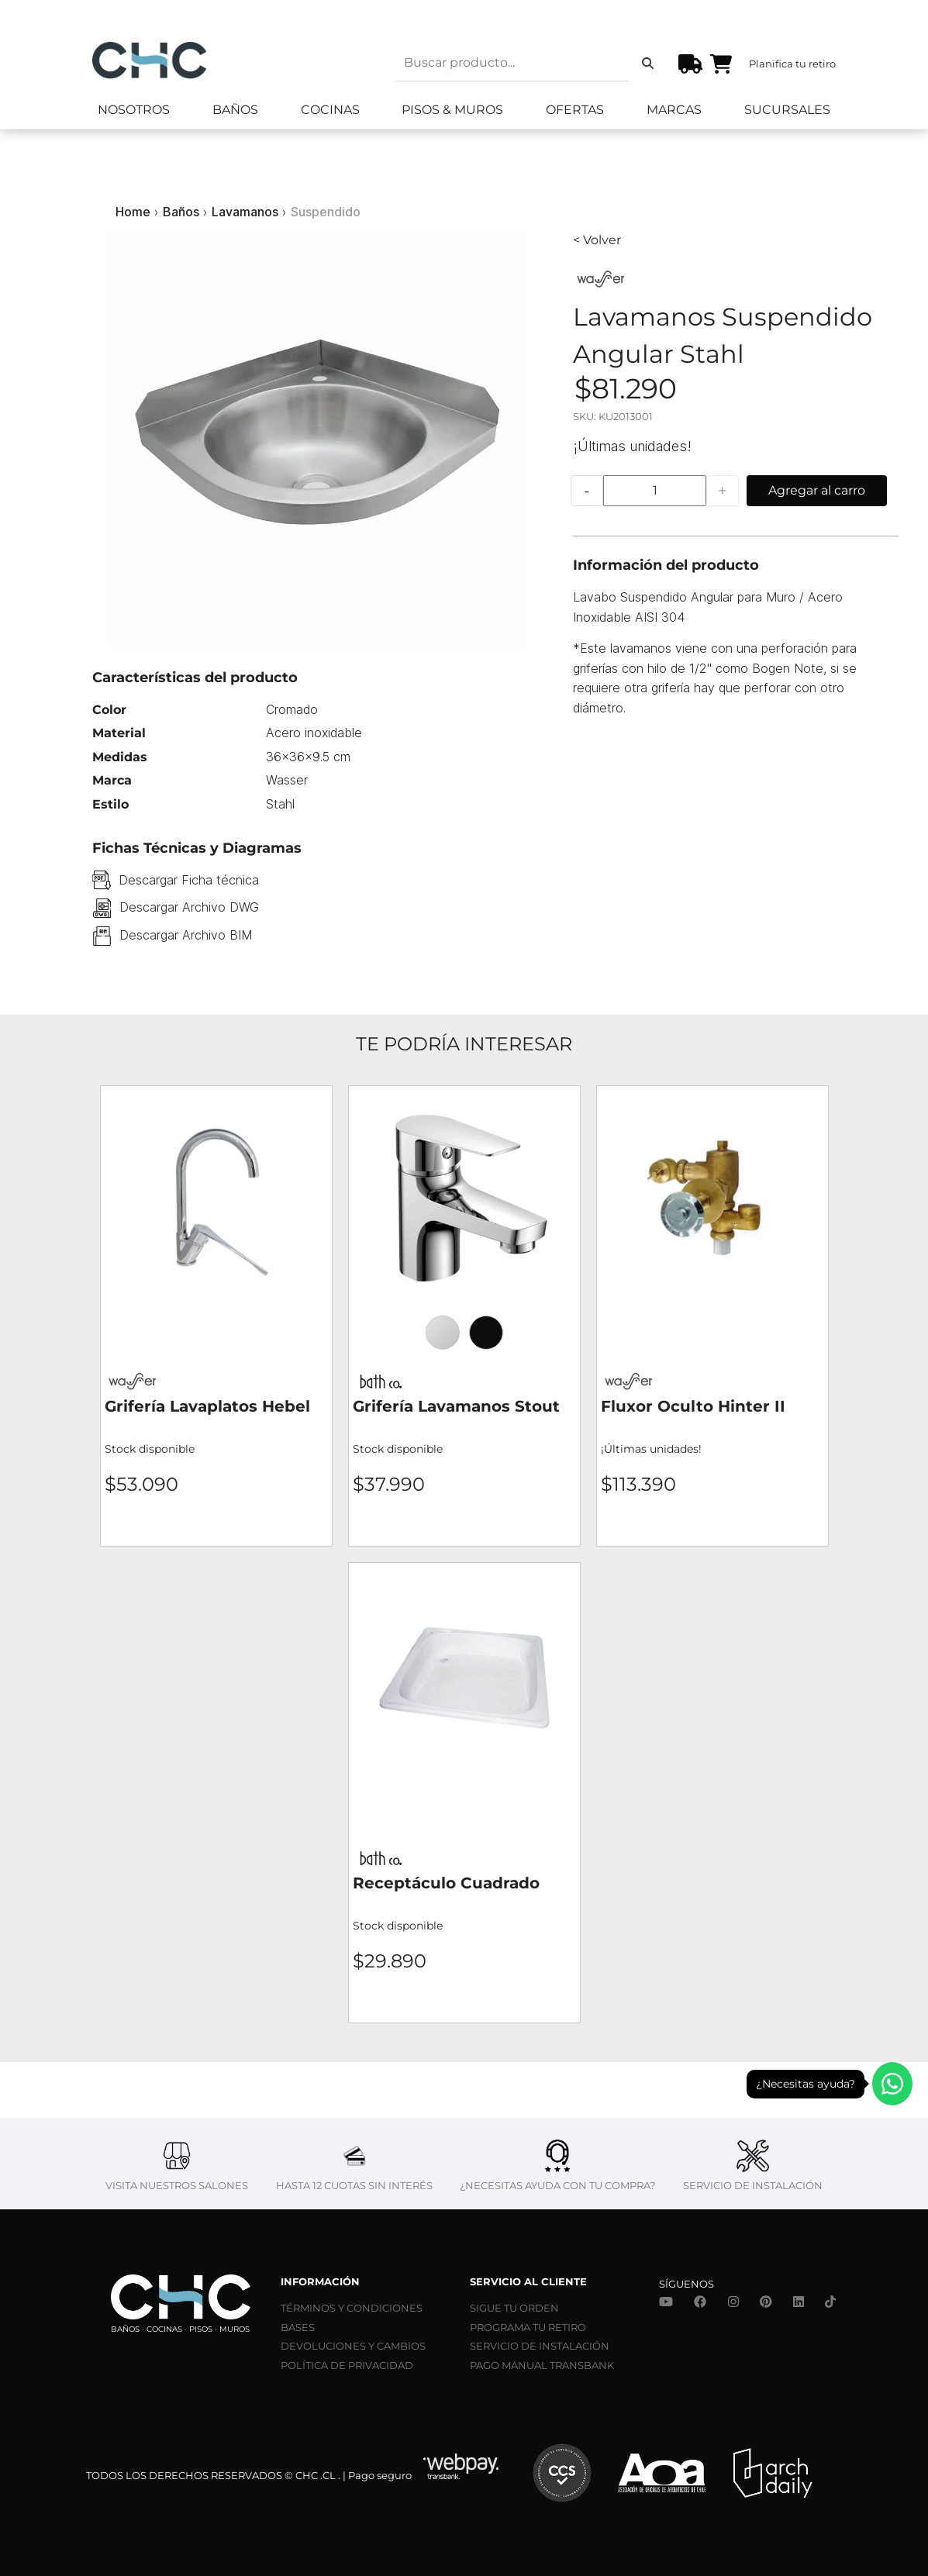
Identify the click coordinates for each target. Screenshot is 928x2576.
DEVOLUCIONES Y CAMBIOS (353, 2346)
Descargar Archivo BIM (185, 935)
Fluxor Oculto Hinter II (693, 1406)
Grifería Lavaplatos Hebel (207, 1406)
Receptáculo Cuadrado (446, 1883)
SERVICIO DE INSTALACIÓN (539, 2346)
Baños (235, 109)
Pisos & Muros (452, 109)
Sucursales (787, 109)
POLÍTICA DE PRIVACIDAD (347, 2365)
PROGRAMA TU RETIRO (528, 2327)
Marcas (674, 109)
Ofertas (575, 109)
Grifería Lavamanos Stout (456, 1406)
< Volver (597, 240)
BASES (298, 2327)
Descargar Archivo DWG (189, 907)
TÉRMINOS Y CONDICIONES (352, 2308)
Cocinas (330, 109)
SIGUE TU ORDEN (514, 2308)
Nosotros (134, 109)
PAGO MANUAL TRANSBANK (542, 2365)
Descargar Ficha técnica (189, 880)
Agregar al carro (816, 490)
